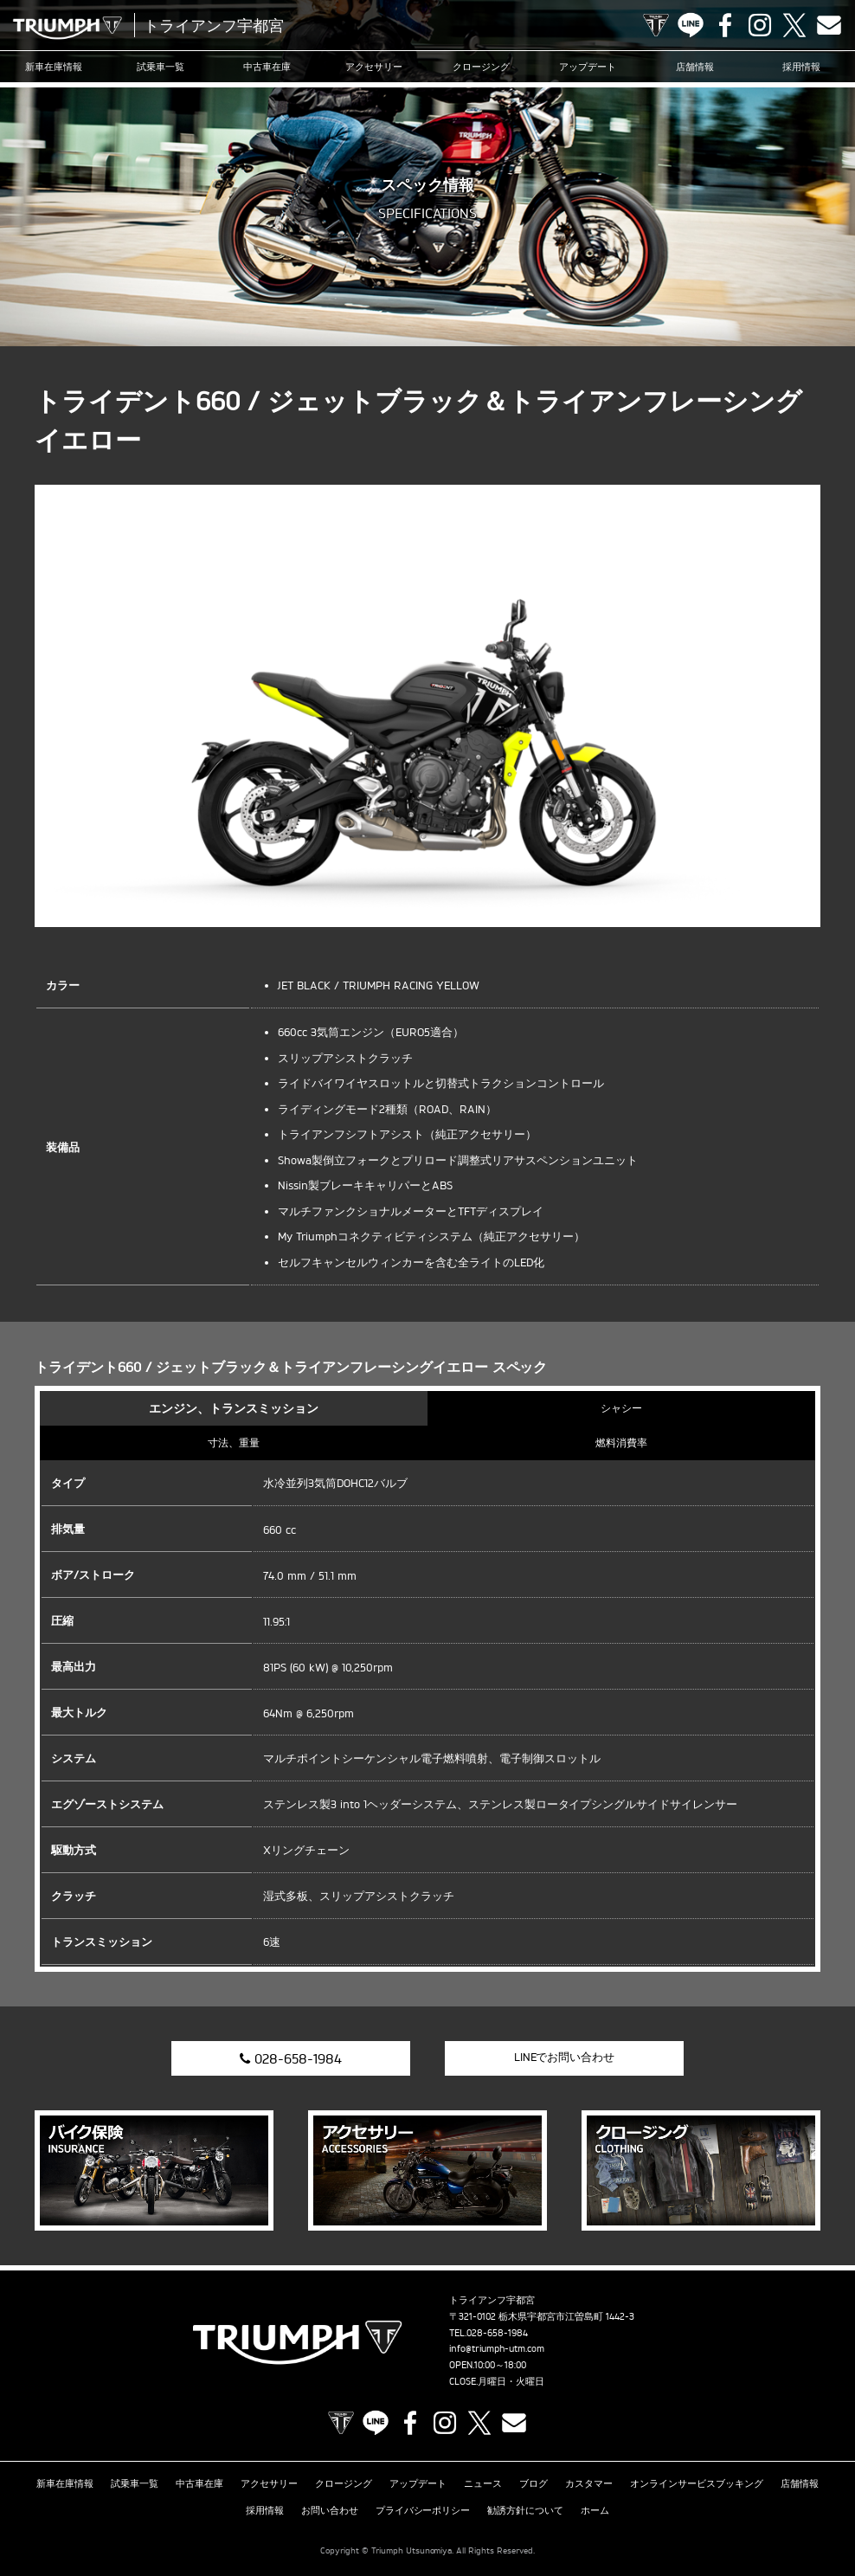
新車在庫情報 (53, 67)
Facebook (725, 25)
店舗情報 (695, 67)
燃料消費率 (621, 1442)
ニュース (483, 2483)
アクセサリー (373, 67)
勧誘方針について (525, 2510)
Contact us (829, 25)
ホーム (595, 2510)
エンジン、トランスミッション (233, 1408)
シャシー (621, 1407)
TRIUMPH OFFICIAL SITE (656, 25)
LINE (691, 25)
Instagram (760, 25)
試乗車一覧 (160, 67)
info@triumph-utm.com (496, 2348)
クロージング (481, 67)
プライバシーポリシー (423, 2510)
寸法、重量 (234, 1442)
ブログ (533, 2483)
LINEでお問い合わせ (564, 2057)
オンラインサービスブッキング (696, 2483)
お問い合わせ (329, 2510)
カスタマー (589, 2483)
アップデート (587, 67)
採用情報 (801, 67)
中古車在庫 (267, 67)
